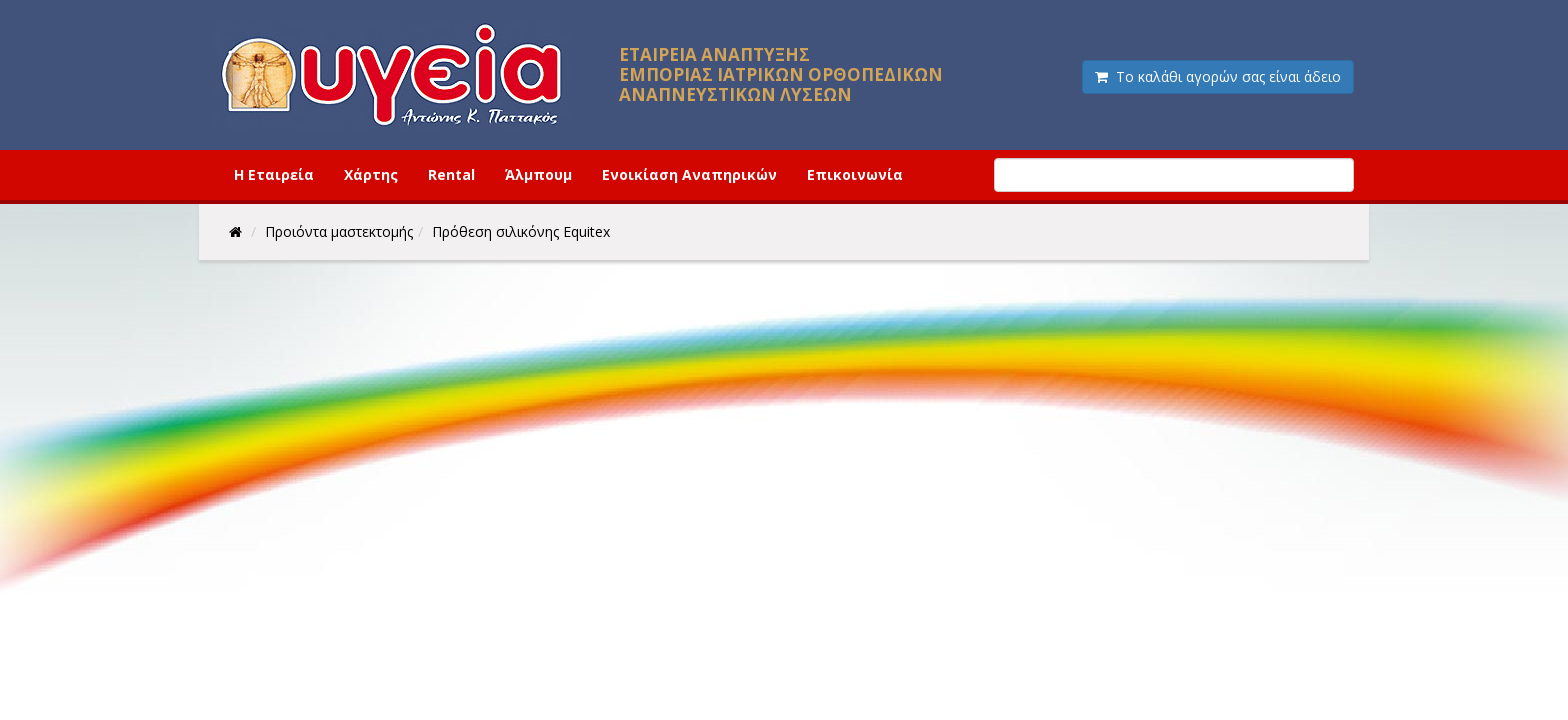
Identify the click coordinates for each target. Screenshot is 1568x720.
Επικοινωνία (855, 174)
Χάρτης (371, 174)
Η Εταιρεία (274, 174)
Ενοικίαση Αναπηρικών (689, 174)
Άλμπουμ (538, 174)
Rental (451, 174)
